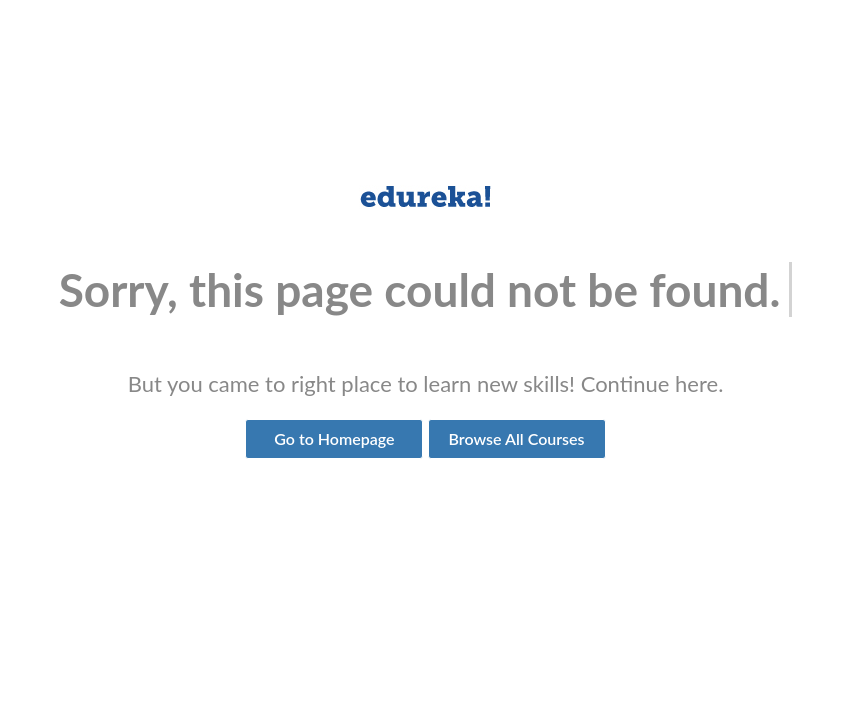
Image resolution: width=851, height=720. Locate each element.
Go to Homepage (334, 438)
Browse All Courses (517, 438)
